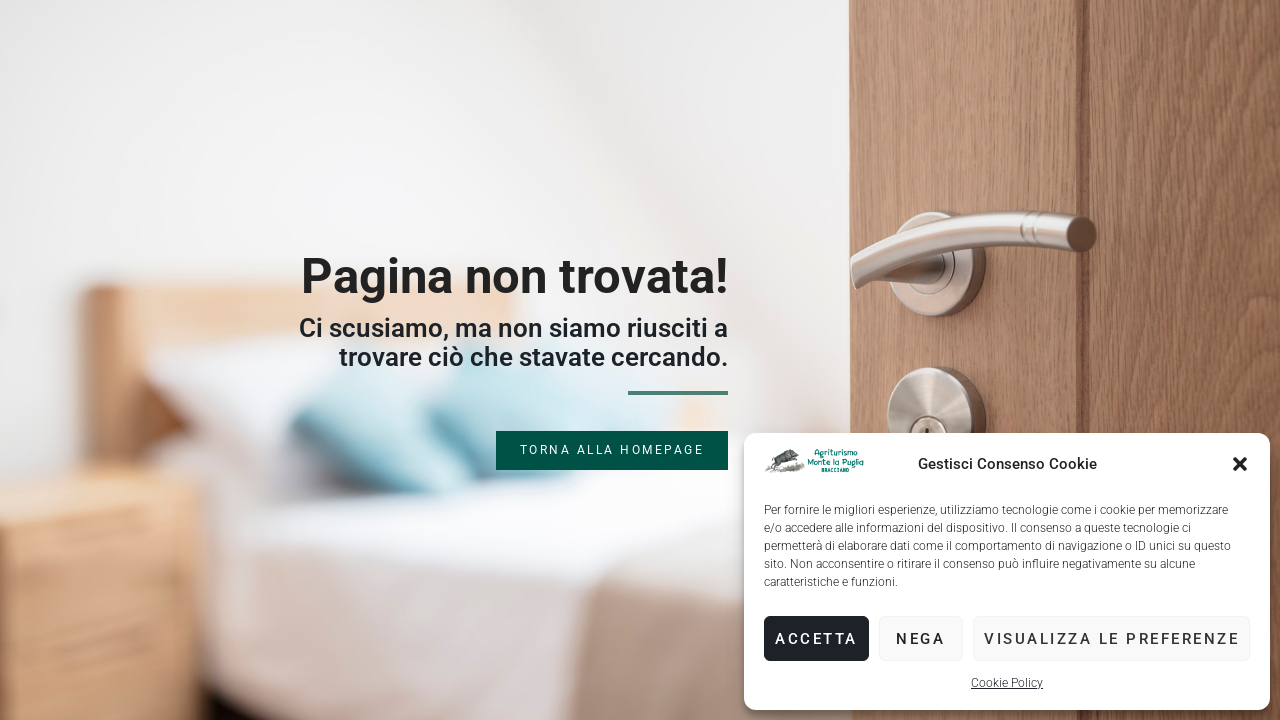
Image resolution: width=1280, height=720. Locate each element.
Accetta (816, 639)
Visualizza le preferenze (1111, 639)
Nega (920, 639)
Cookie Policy (1007, 683)
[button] (1240, 464)
